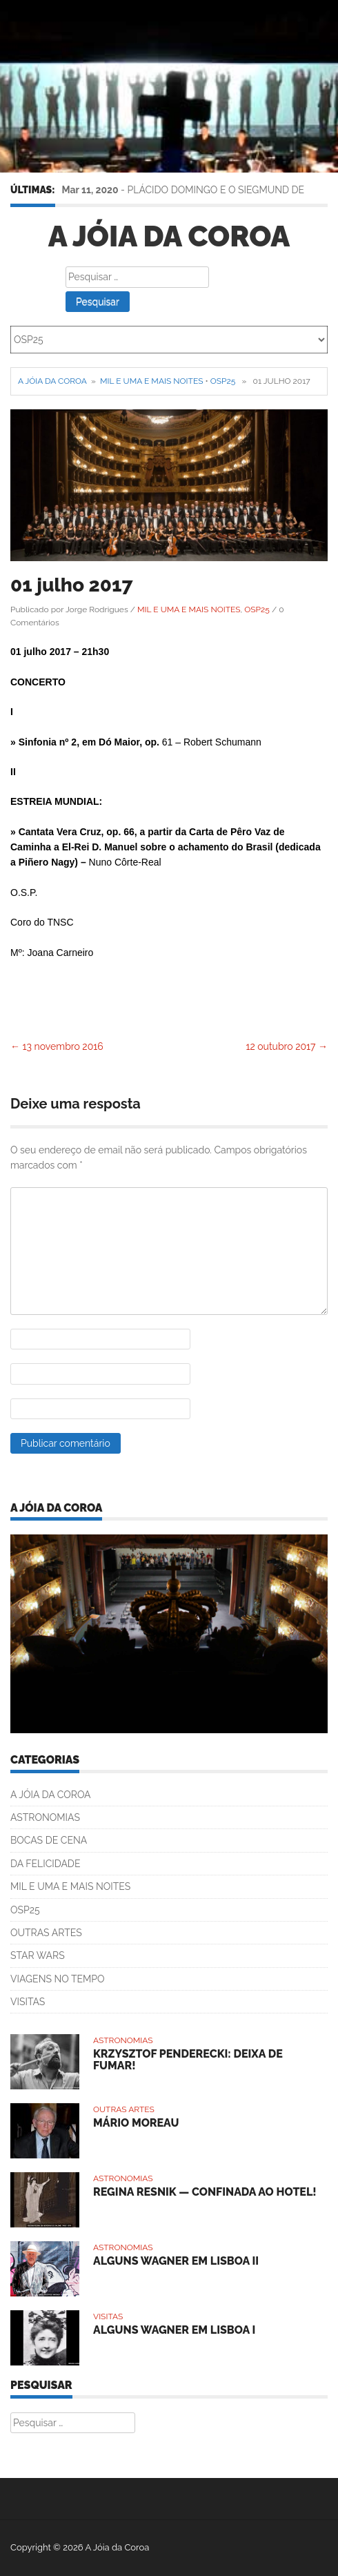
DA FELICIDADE (45, 1863)
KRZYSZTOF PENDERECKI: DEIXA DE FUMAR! (188, 2060)
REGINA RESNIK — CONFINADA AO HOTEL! (205, 2191)
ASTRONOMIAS (45, 1817)
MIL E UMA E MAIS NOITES (151, 381)
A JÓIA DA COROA (50, 1794)
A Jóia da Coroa (169, 236)
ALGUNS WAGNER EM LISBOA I (174, 2329)
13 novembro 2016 (56, 1046)
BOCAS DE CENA (48, 1840)
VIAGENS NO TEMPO (57, 1978)
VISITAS (27, 2001)
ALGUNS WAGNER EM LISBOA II (176, 2260)
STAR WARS (37, 1955)
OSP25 (223, 381)
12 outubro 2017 (287, 1046)
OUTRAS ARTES (46, 1932)
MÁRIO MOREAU (136, 2122)
